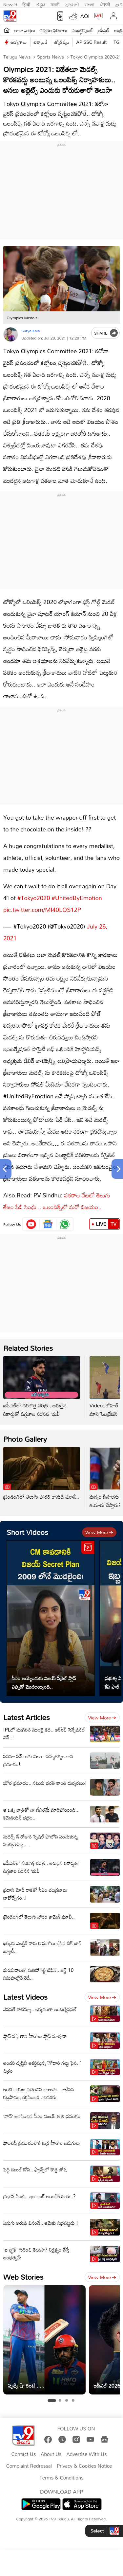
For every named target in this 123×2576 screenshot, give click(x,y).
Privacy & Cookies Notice (84, 2466)
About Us (51, 2454)
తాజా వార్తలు (24, 30)
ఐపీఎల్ (103, 30)
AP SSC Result (91, 42)
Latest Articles (26, 1717)
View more (99, 1532)
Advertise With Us (87, 2454)
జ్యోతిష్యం (61, 42)
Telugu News (17, 56)
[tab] (52, 2400)
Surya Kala (30, 330)
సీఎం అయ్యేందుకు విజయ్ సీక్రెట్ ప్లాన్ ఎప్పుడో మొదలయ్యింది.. (44, 1682)
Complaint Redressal (29, 2466)
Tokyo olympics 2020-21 (95, 56)
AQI (85, 16)
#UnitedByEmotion (77, 898)
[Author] (10, 334)
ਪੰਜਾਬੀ (105, 4)
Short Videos (27, 1532)
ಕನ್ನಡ (40, 4)
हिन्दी (26, 4)
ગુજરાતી (72, 4)
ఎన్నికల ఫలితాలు (53, 30)
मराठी (55, 4)
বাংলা (89, 4)
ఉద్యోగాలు (18, 42)
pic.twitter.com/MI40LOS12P (42, 909)
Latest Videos (25, 1997)
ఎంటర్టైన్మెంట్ (82, 30)
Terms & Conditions (61, 2477)
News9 (10, 4)
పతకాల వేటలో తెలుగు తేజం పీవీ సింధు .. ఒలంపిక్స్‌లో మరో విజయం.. (56, 1201)
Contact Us (23, 2454)
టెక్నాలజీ (41, 42)
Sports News (50, 56)
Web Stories (23, 2277)
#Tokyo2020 (33, 898)
